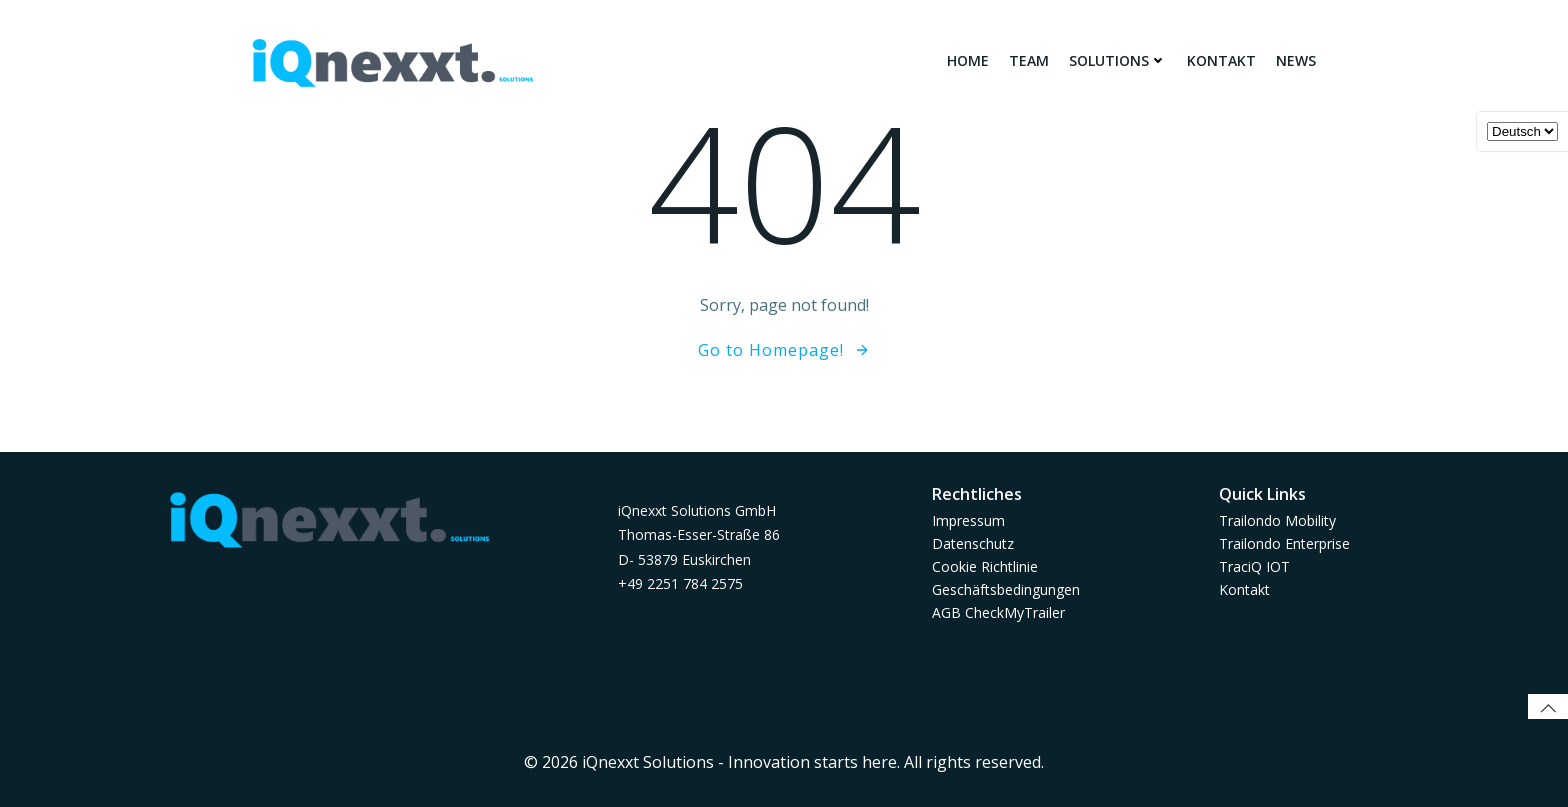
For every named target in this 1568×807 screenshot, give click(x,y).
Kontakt (1221, 60)
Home (968, 60)
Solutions (1118, 60)
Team (1029, 60)
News (1296, 60)
